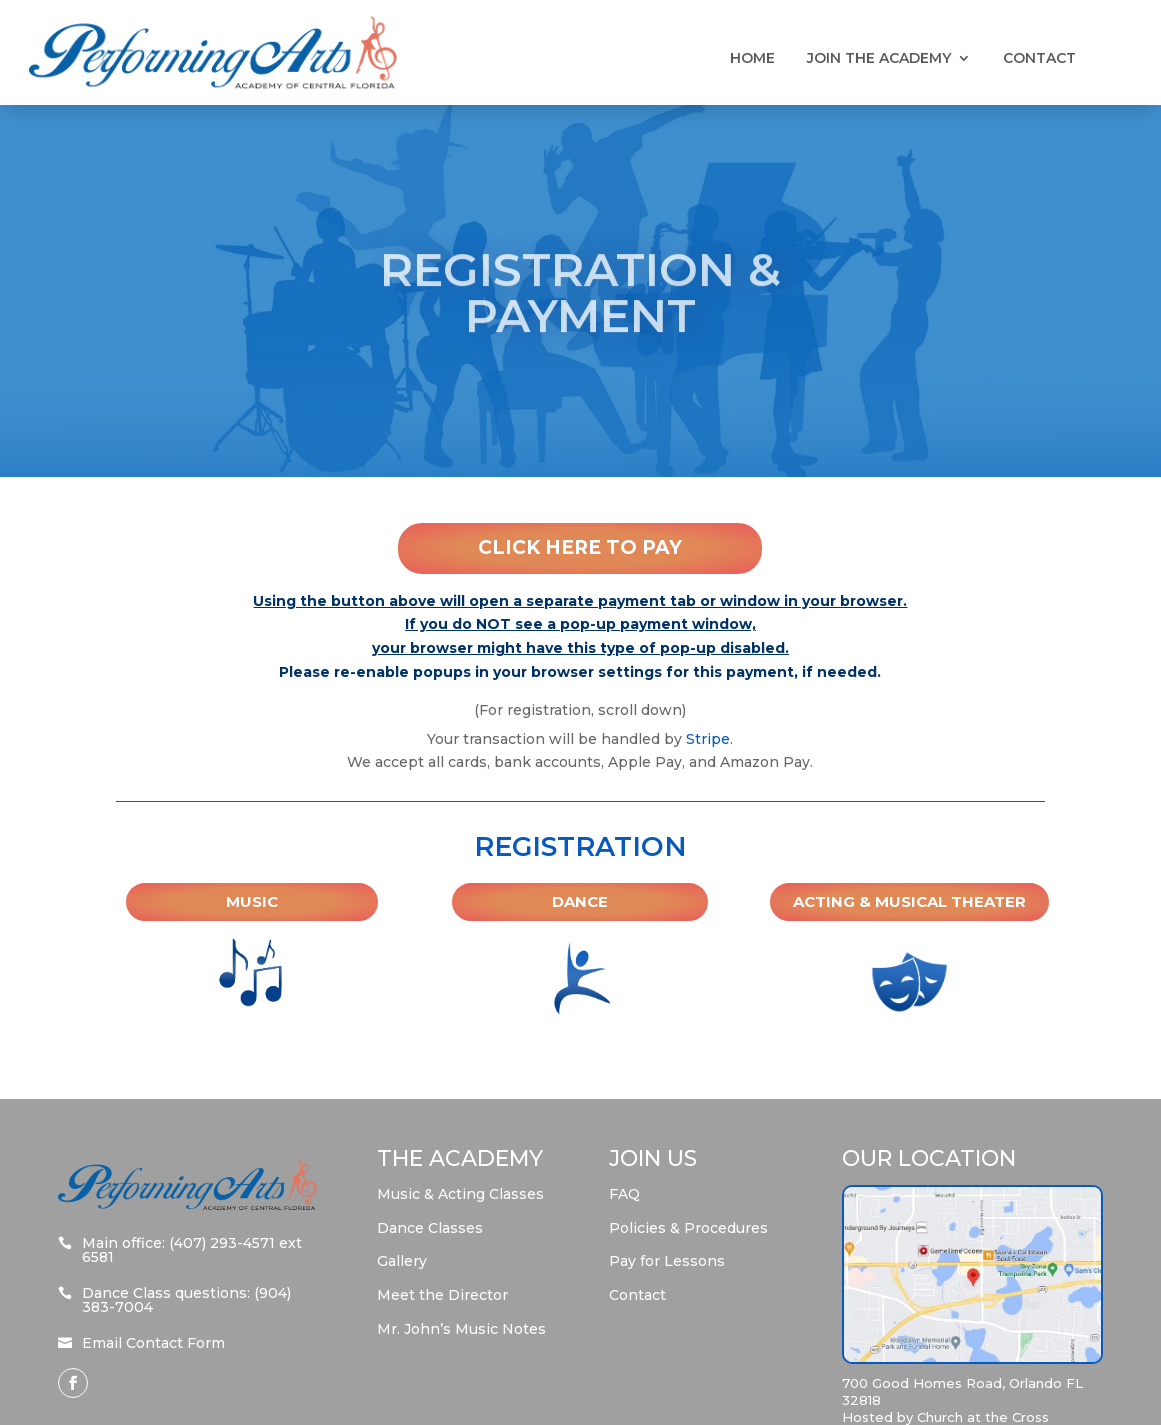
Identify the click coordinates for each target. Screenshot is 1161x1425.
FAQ (624, 1194)
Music (252, 901)
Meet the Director (442, 1295)
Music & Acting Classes (460, 1194)
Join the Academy (879, 59)
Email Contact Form (153, 1343)
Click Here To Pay (580, 547)
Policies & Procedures (688, 1228)
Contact (1039, 59)
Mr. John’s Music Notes (461, 1329)
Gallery (402, 1261)
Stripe (708, 739)
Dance (580, 901)
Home (752, 59)
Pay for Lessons (667, 1261)
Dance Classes (430, 1228)
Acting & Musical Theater (909, 901)
